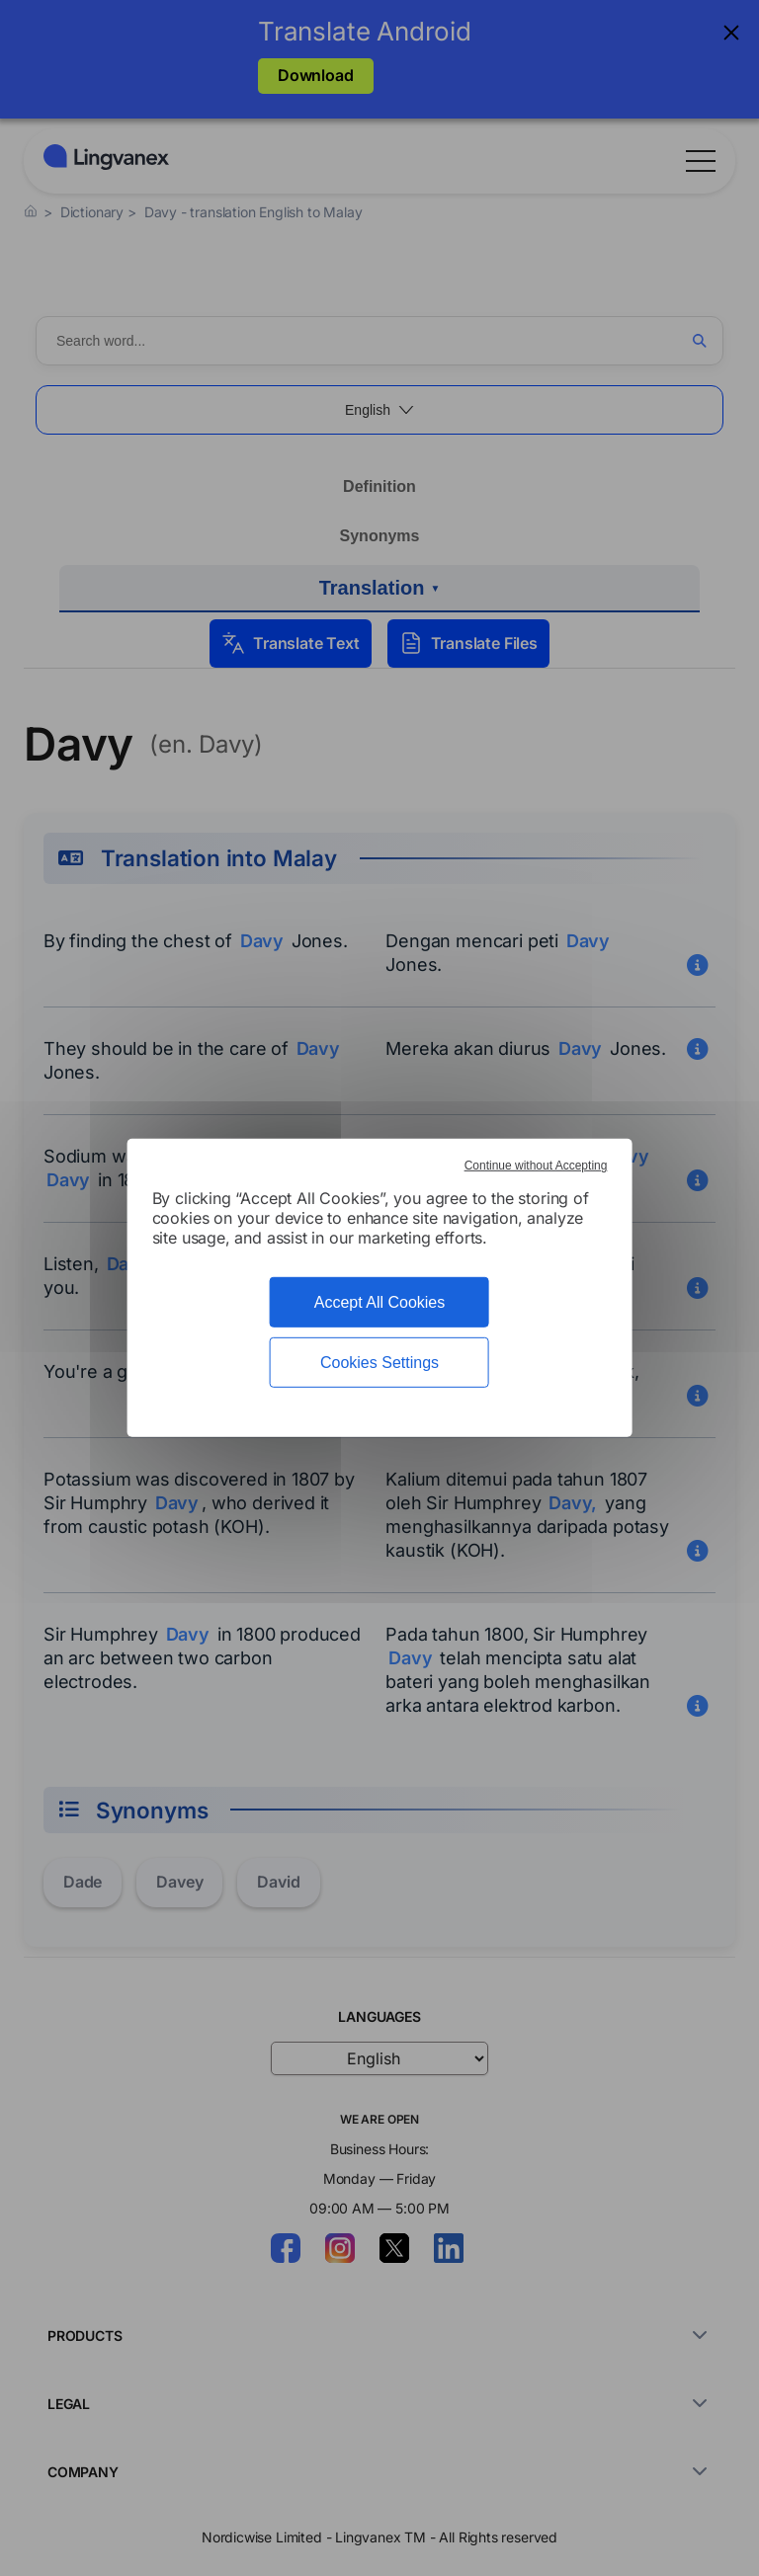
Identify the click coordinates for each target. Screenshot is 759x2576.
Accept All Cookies (380, 1302)
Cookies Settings (379, 1362)
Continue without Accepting (536, 1165)
